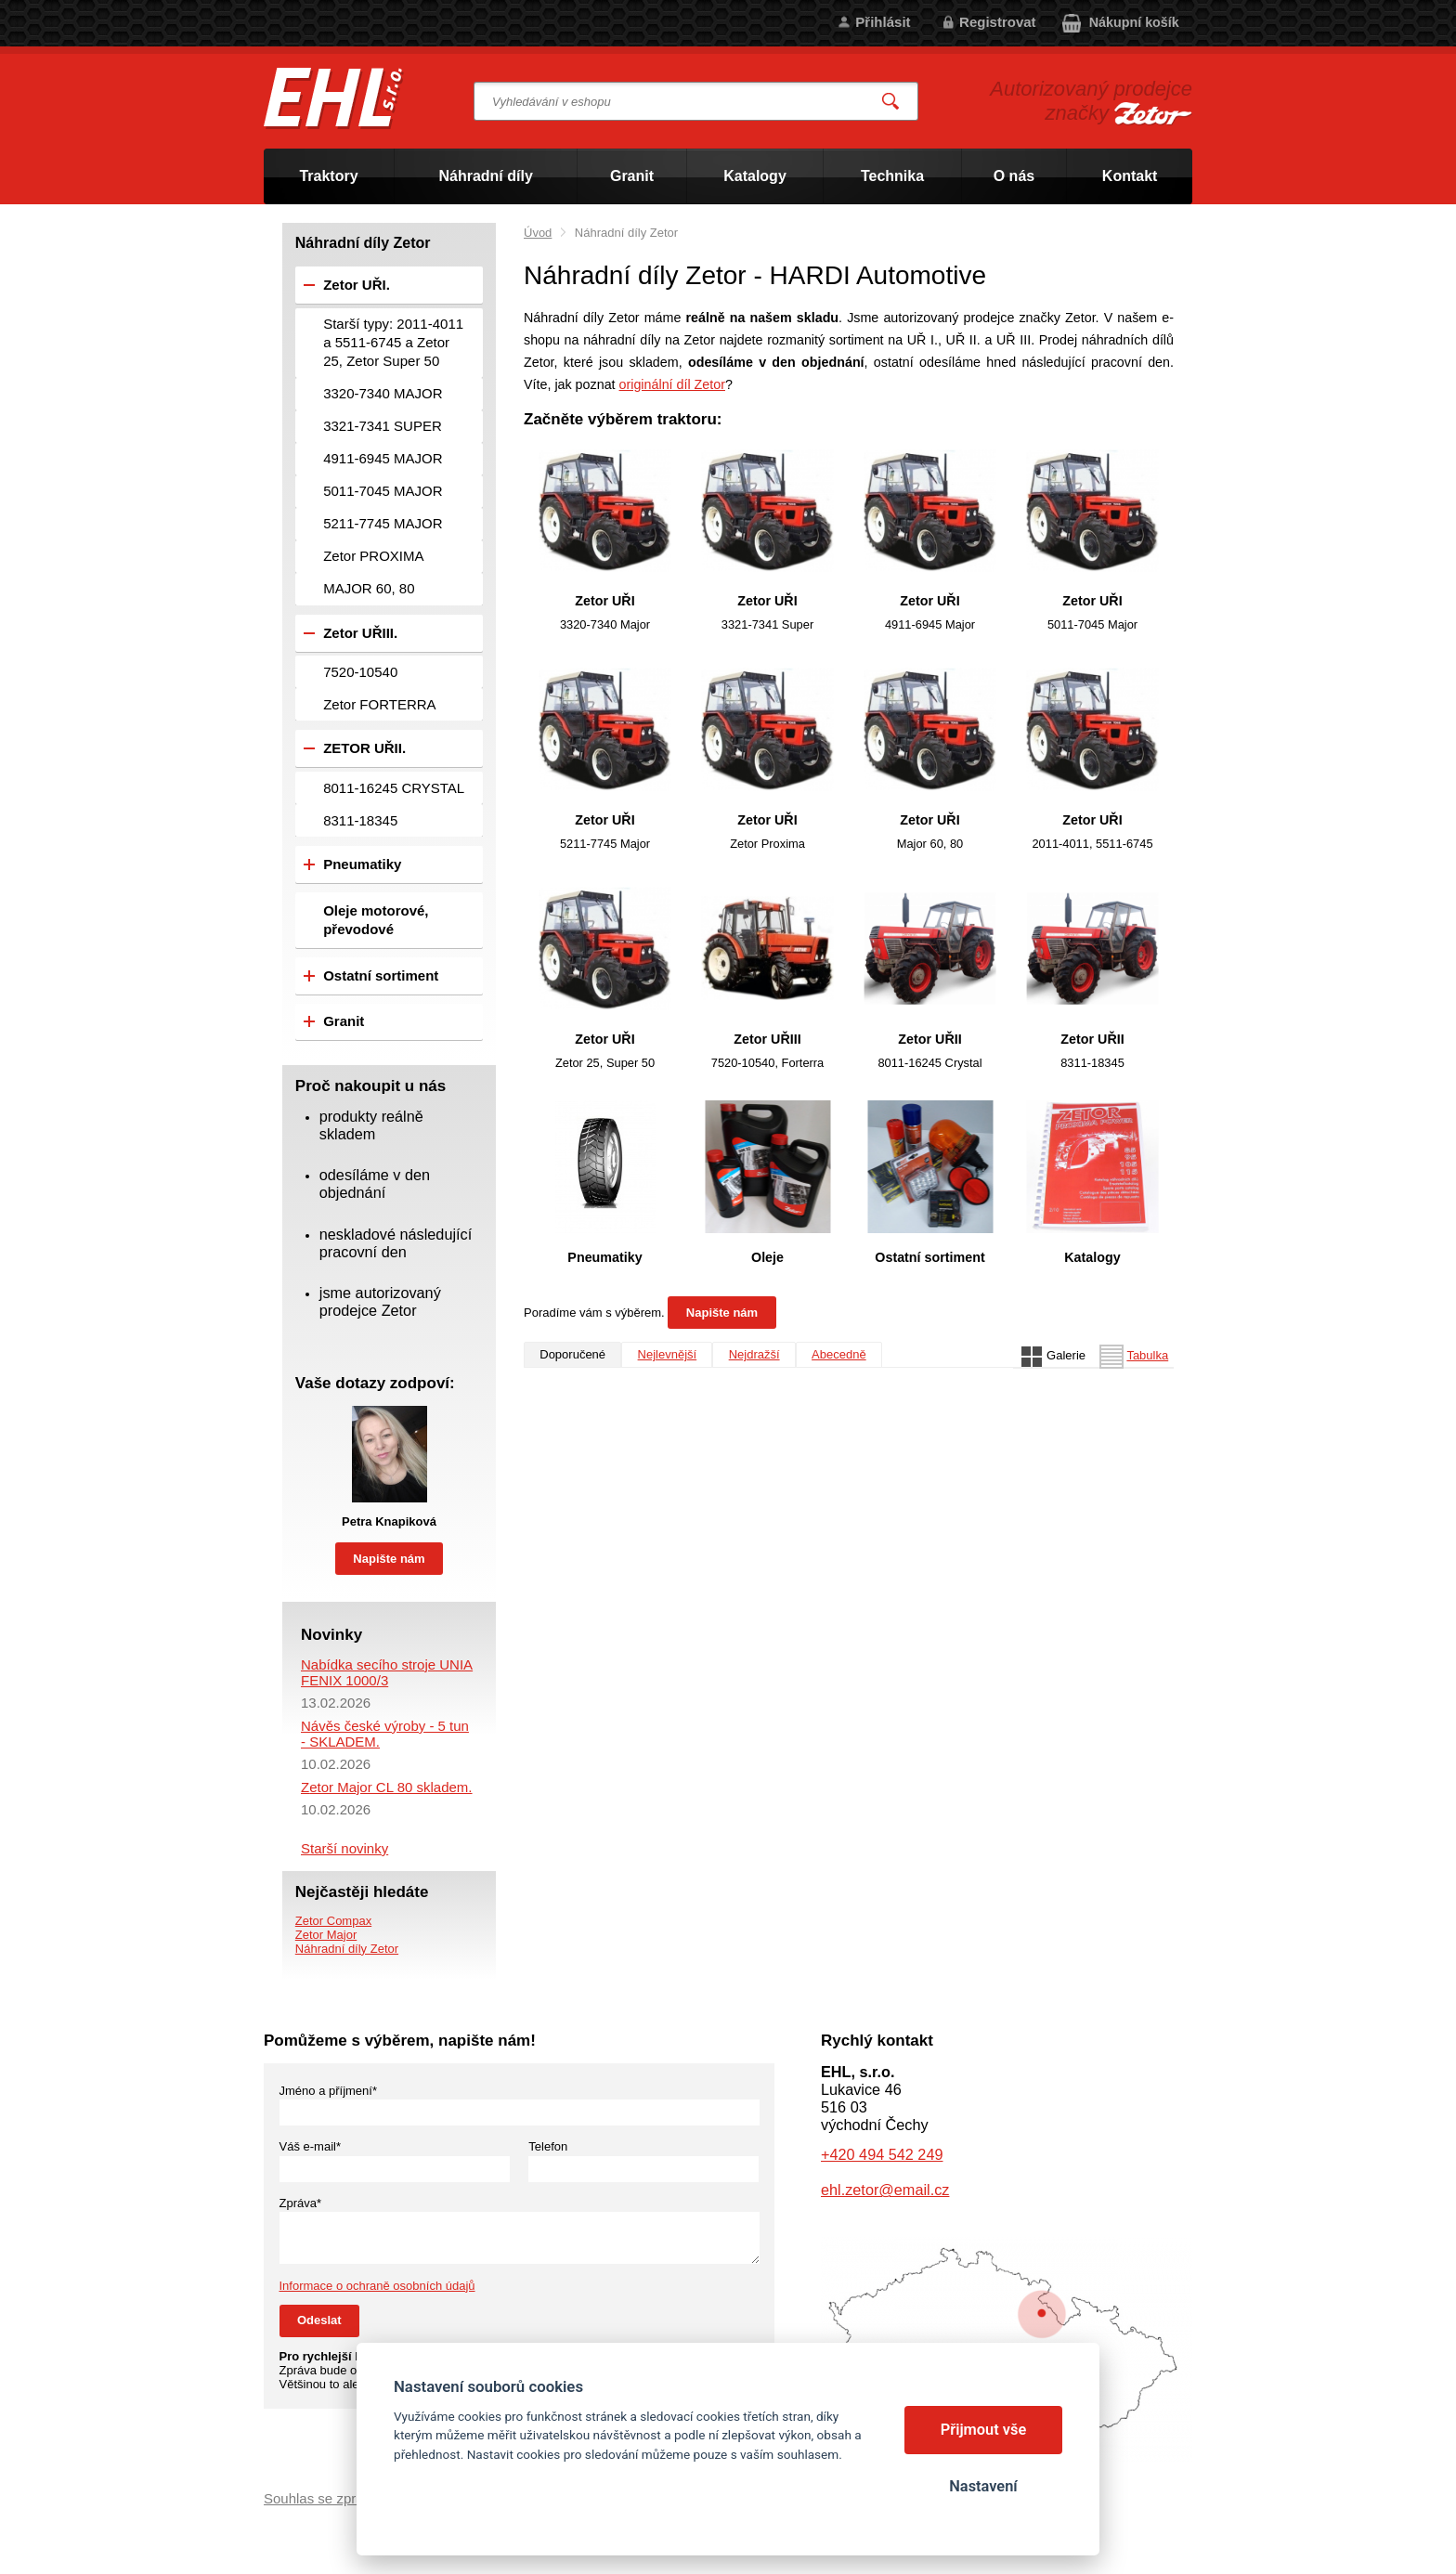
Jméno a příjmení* (329, 2091)
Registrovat (997, 22)
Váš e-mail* (310, 2146)
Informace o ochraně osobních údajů (377, 2286)
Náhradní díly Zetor (346, 1949)
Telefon (547, 2146)
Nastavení (983, 2486)
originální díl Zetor (672, 384)
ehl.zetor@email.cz (885, 2189)
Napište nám (722, 1313)
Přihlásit (882, 22)
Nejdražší (754, 1354)
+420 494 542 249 (881, 2154)
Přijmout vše (984, 2429)
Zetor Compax (333, 1921)
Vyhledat (891, 102)
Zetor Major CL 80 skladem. (387, 1787)
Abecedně (839, 1354)
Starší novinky (344, 1848)
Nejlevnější (667, 1354)
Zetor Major (326, 1935)
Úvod (538, 233)
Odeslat (319, 2320)
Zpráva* (301, 2203)
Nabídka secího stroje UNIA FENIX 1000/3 (387, 1672)
